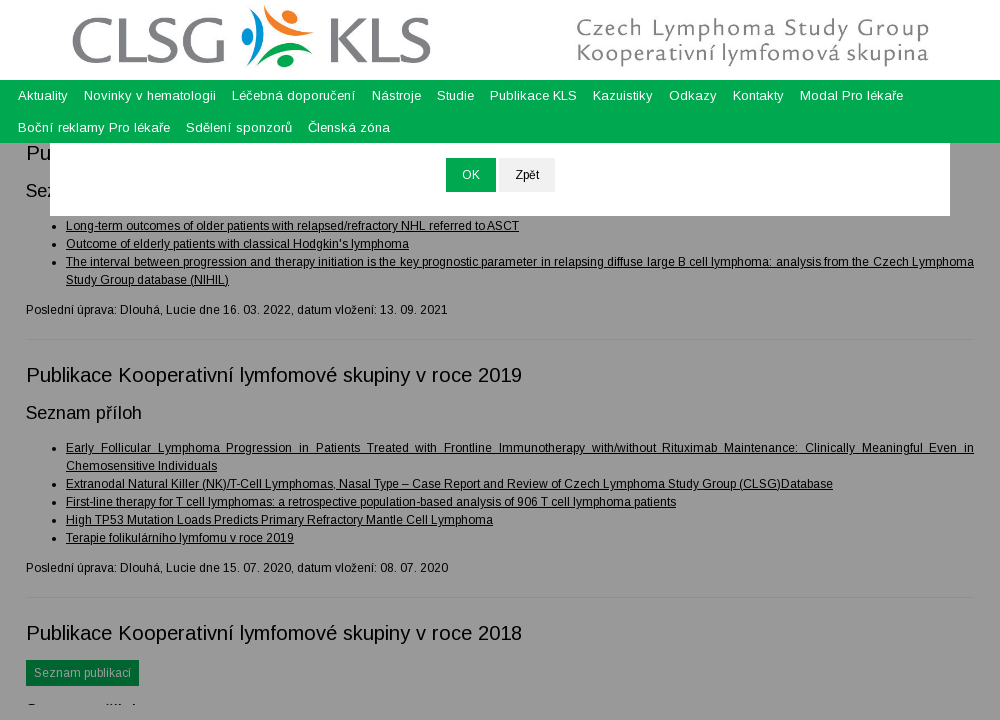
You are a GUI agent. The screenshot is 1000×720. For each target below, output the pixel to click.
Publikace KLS (533, 95)
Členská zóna (349, 127)
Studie (455, 95)
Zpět (527, 175)
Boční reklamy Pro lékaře (94, 127)
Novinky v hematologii (150, 95)
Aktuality (43, 95)
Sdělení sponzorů (239, 127)
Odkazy (693, 95)
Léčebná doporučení (294, 95)
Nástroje (396, 95)
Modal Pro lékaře (851, 95)
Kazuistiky (623, 95)
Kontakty (758, 95)
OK (471, 175)
